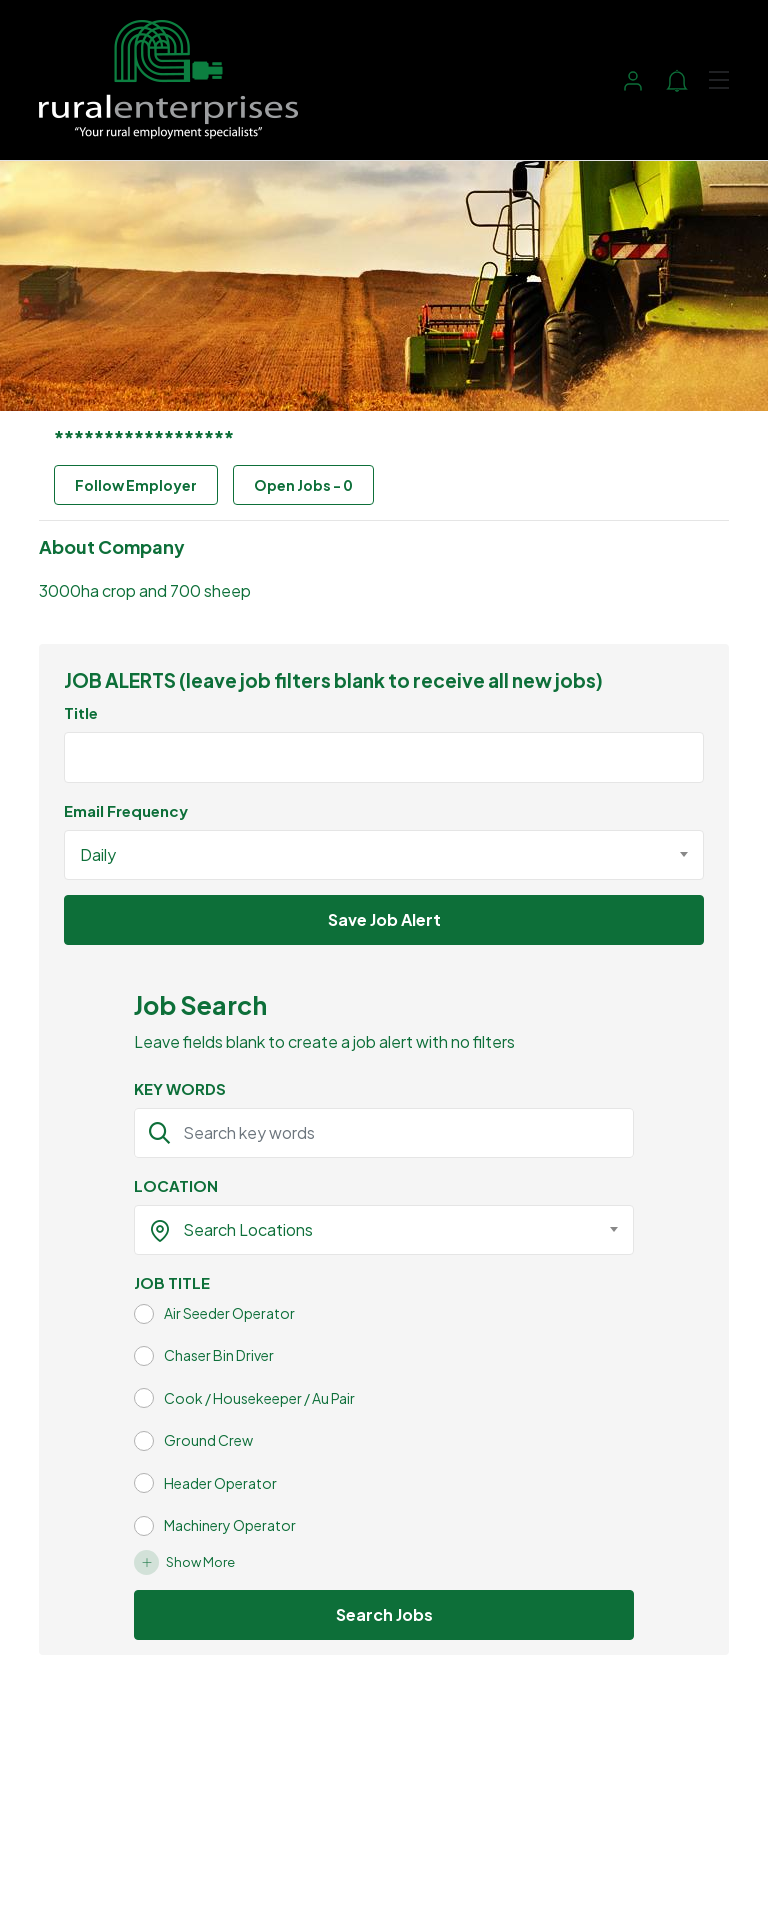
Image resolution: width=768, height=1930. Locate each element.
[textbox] (371, 1230)
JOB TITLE (172, 1282)
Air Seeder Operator (229, 1313)
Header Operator (220, 1483)
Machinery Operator (230, 1525)
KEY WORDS (180, 1088)
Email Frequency (126, 810)
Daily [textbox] (98, 854)
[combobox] (384, 855)
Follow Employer (136, 485)
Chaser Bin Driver (219, 1355)
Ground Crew (208, 1440)
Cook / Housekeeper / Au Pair (259, 1398)
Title (81, 712)
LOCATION (176, 1185)
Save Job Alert (384, 919)
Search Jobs (384, 1614)
